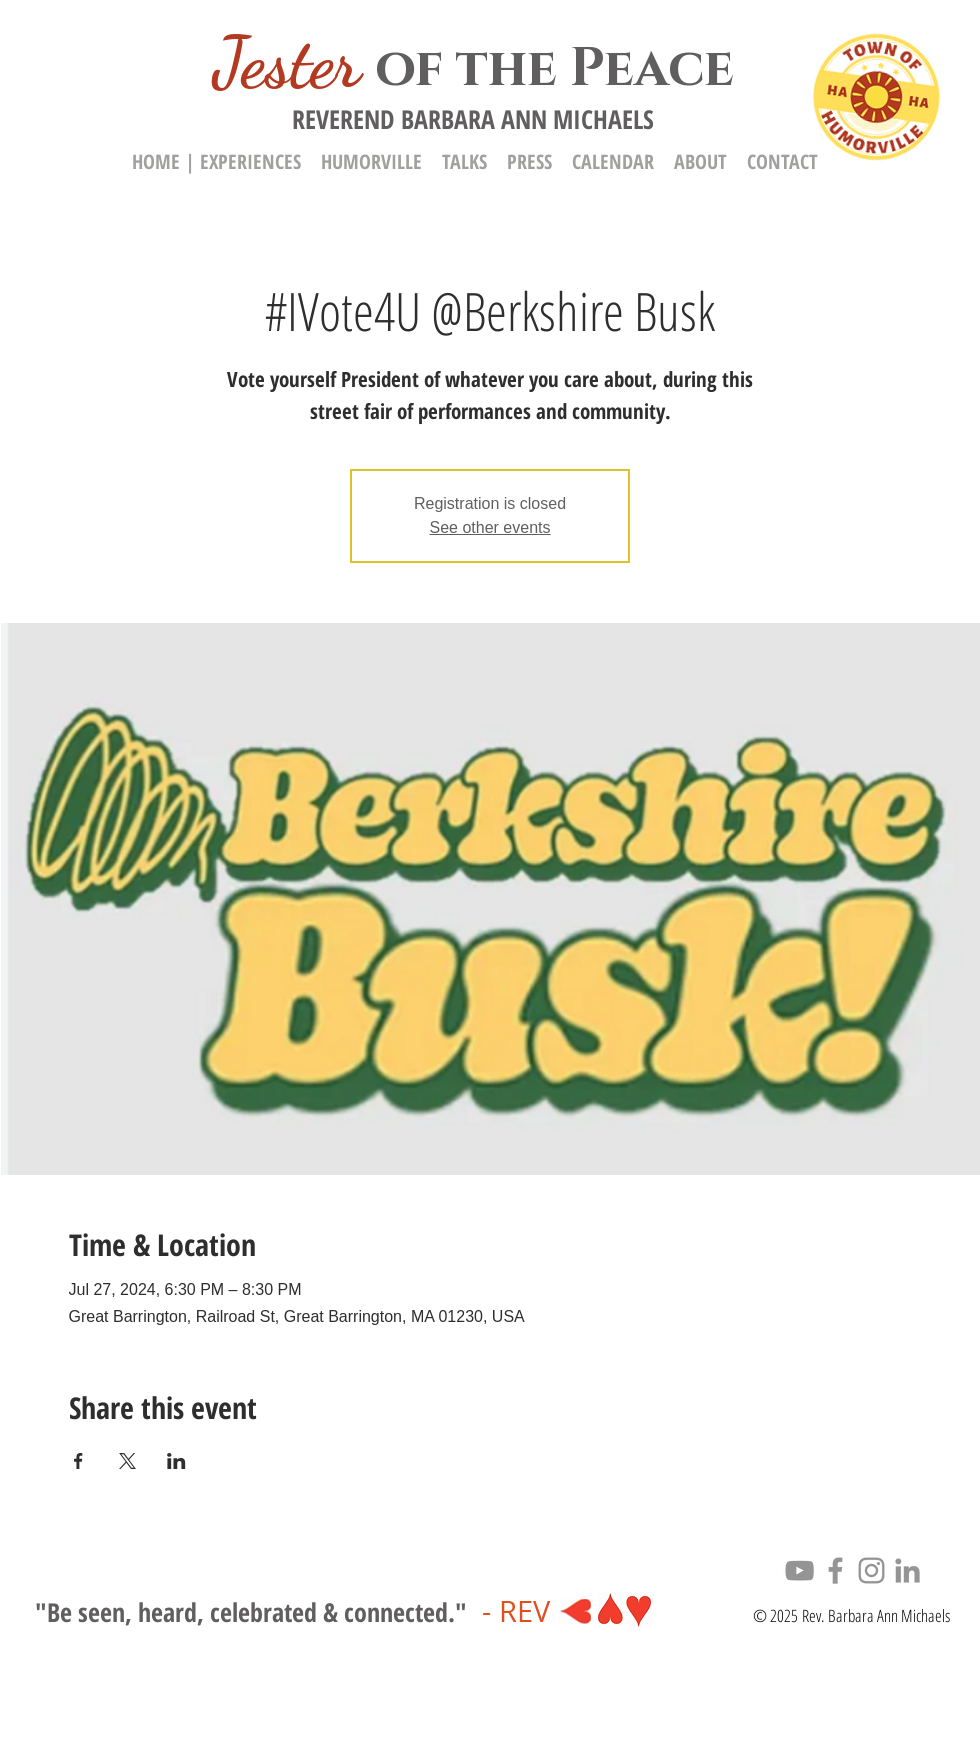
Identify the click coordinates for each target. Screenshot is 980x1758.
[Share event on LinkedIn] (176, 1461)
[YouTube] (799, 1570)
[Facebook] (835, 1570)
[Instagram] (871, 1570)
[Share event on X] (127, 1461)
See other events (490, 527)
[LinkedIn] (907, 1570)
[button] (700, 161)
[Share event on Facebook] (78, 1461)
